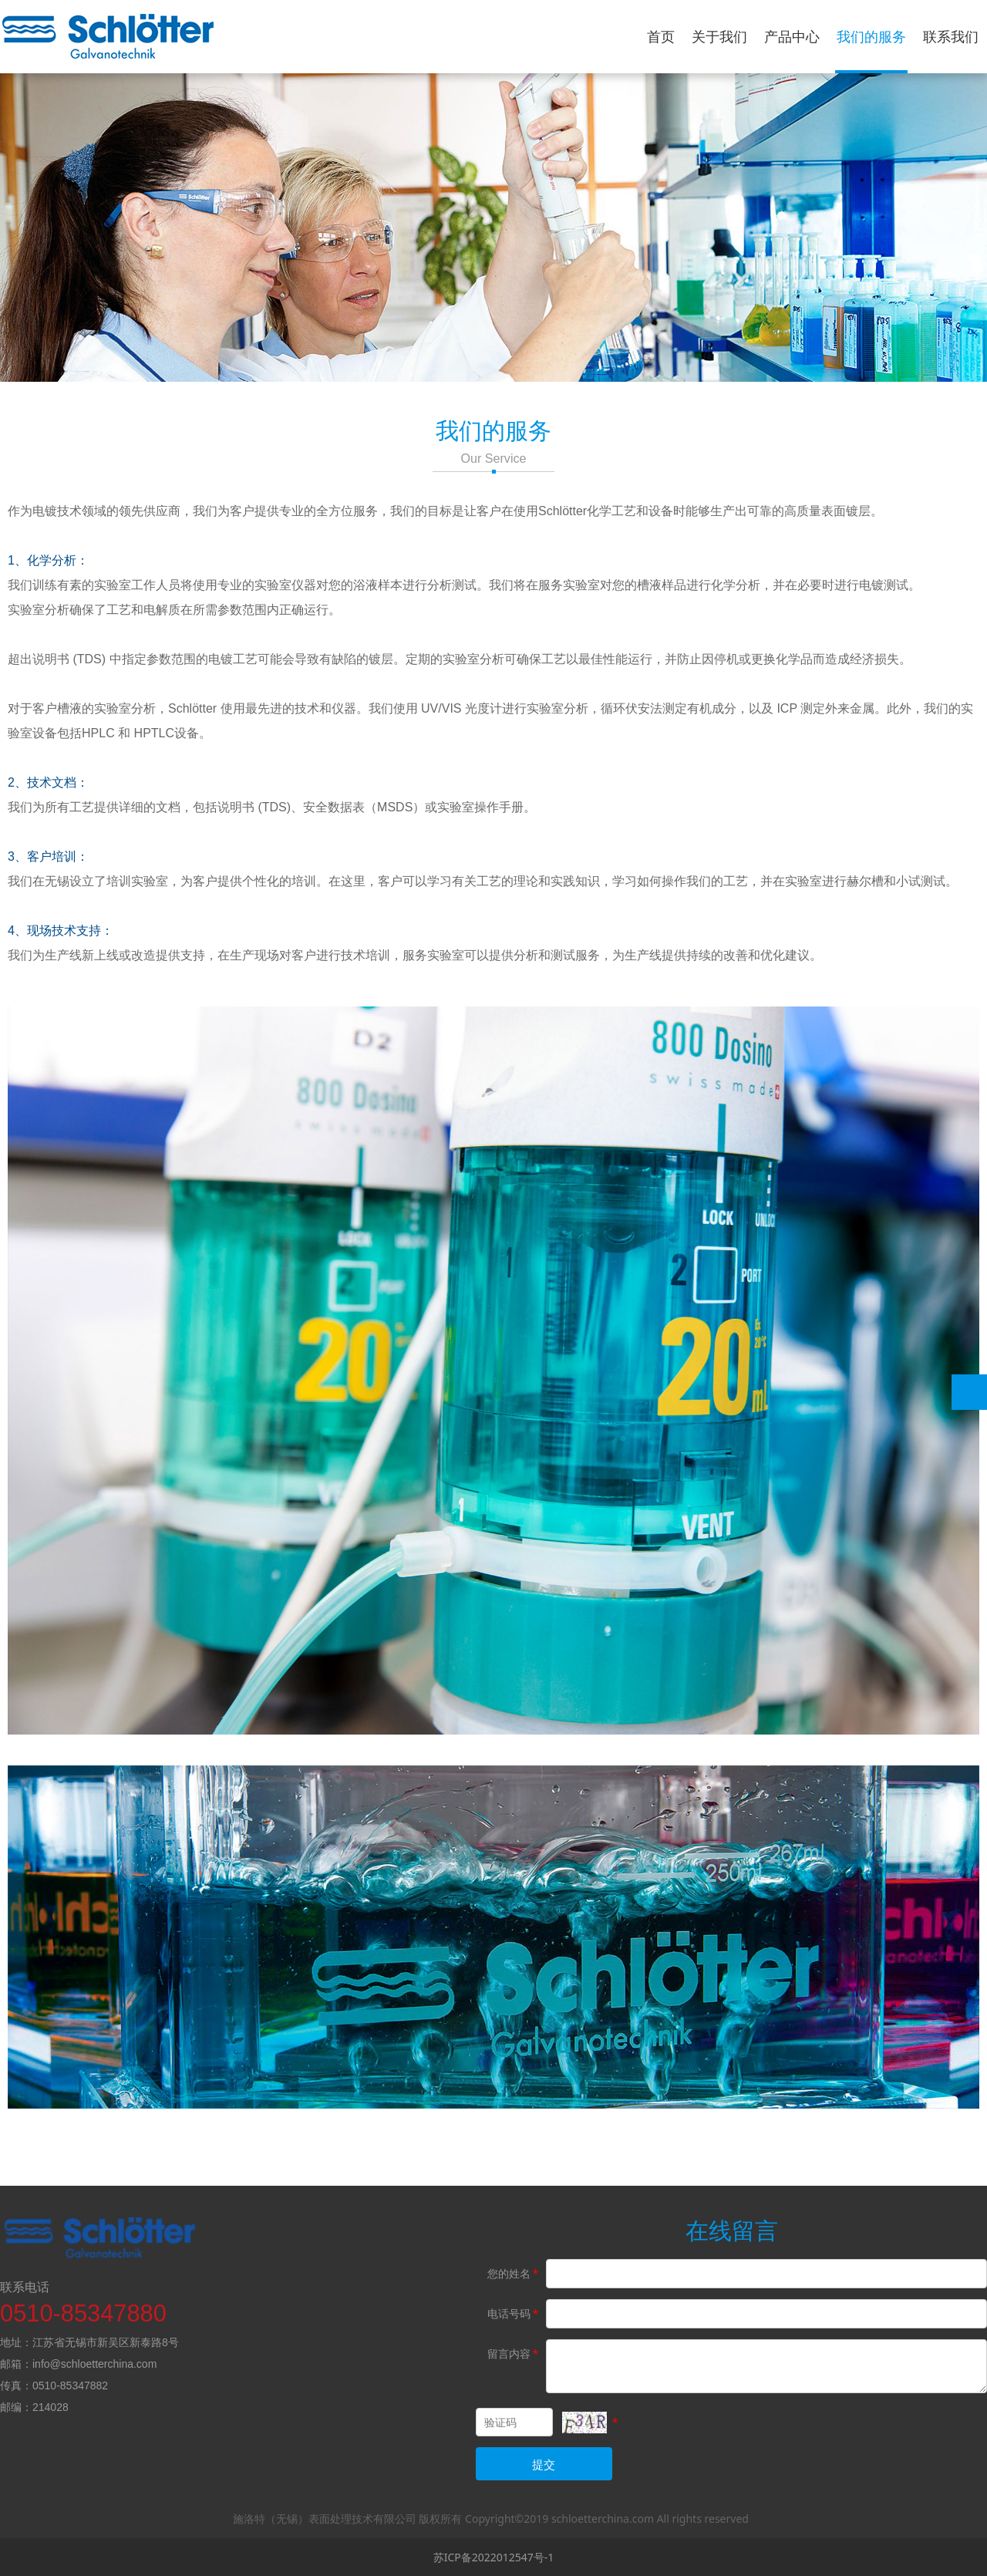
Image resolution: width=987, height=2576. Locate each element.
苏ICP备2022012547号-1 (493, 2557)
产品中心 (792, 36)
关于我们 (719, 36)
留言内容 (514, 2353)
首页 (661, 36)
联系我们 (951, 36)
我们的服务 (871, 36)
